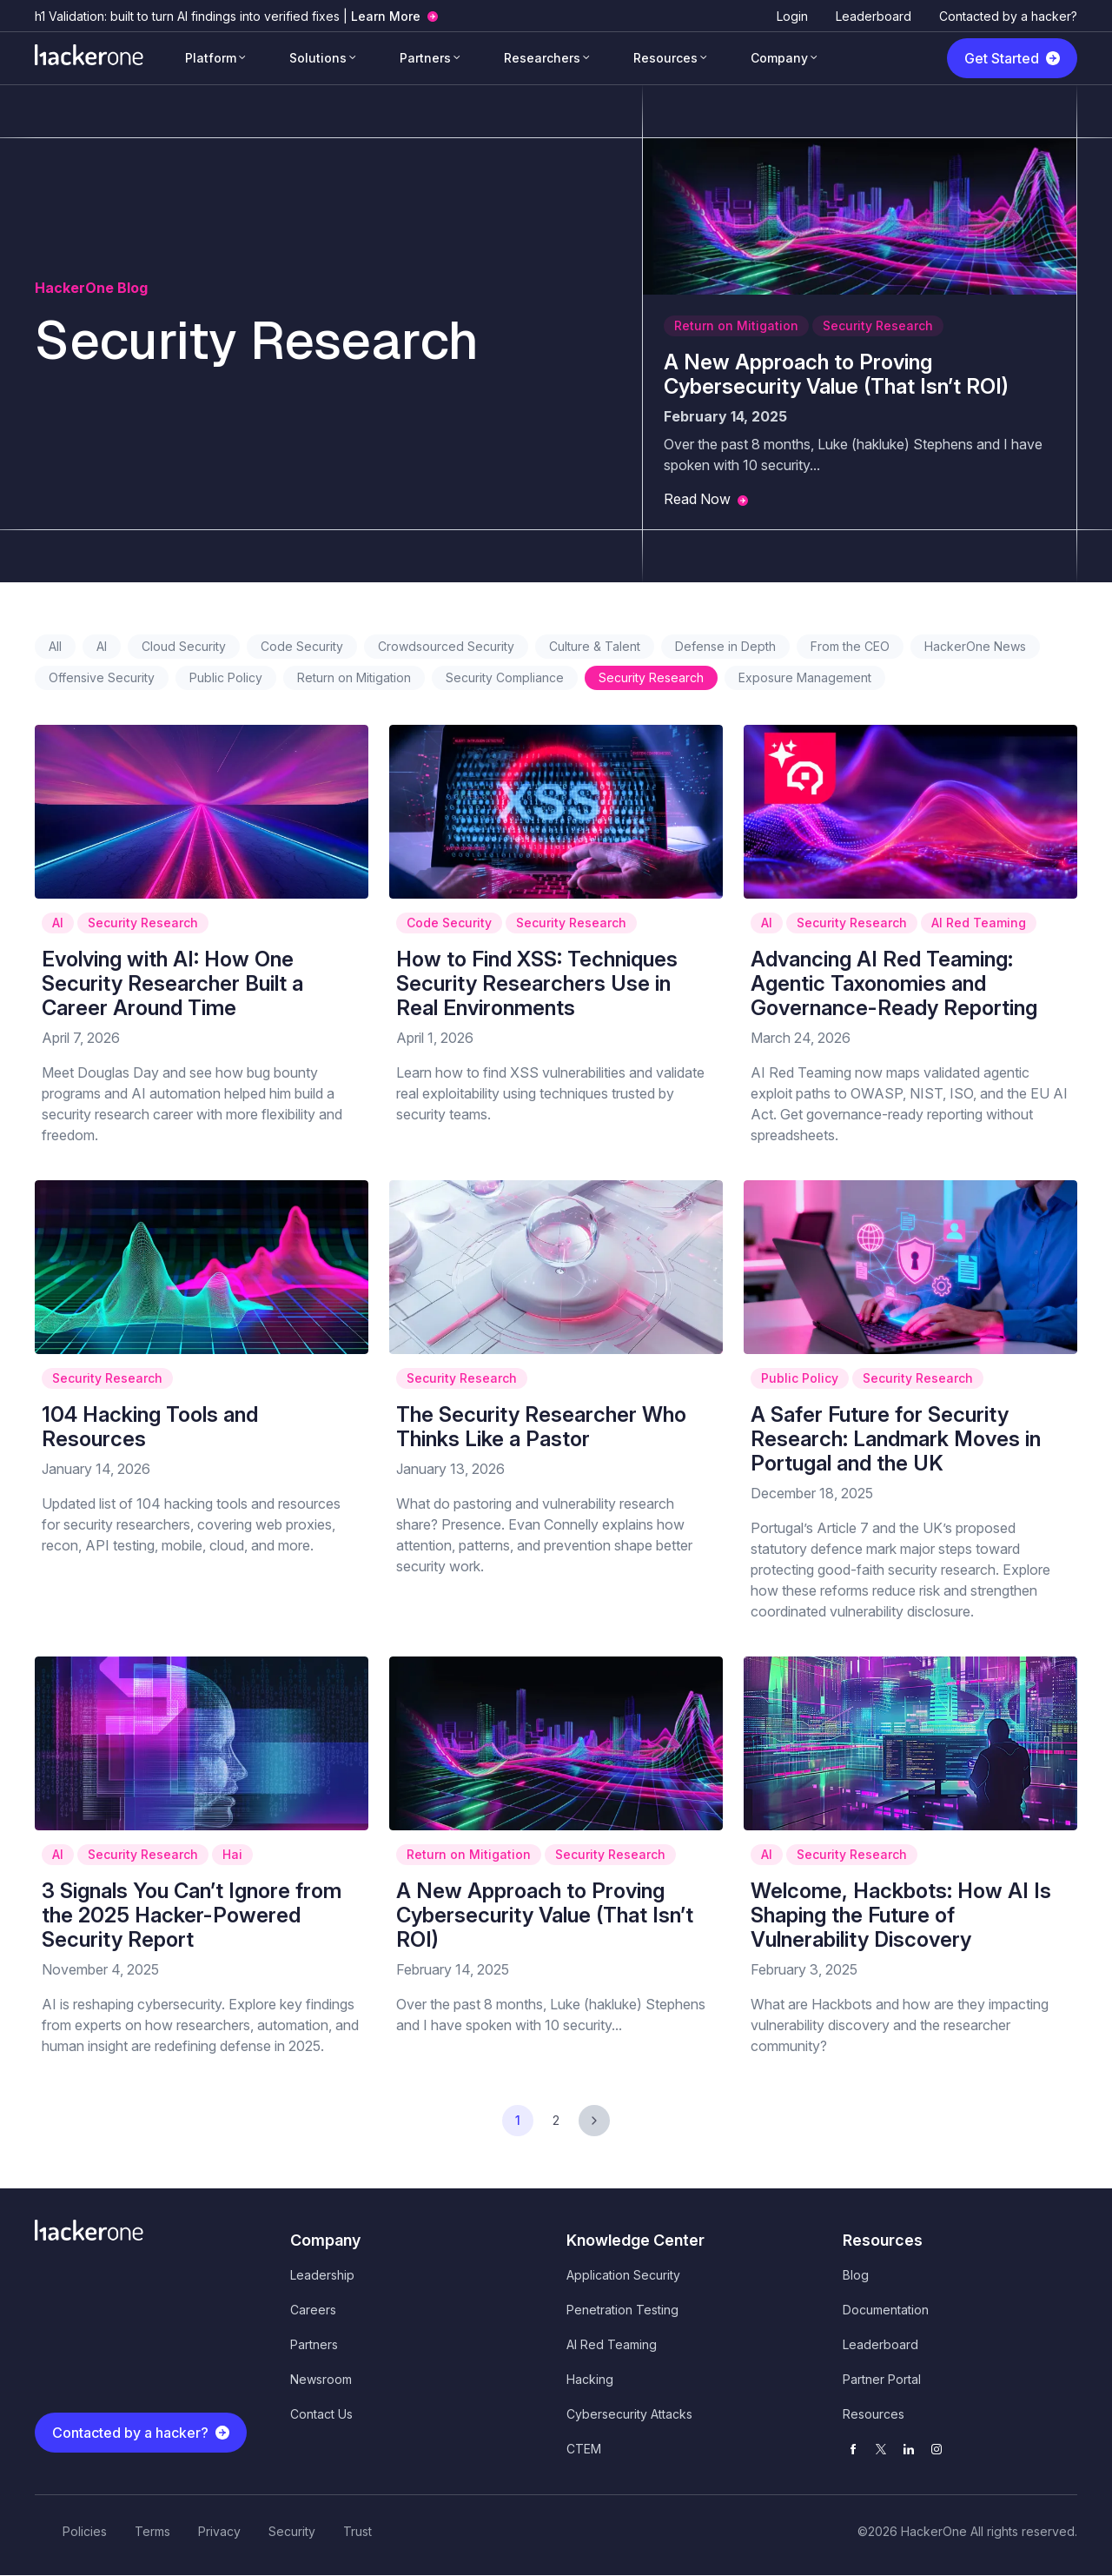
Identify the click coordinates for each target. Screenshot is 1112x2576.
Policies (85, 2531)
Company (779, 57)
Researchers (542, 57)
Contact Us (321, 2414)
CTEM (583, 2448)
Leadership (322, 2274)
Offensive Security (102, 677)
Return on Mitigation (736, 325)
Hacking (589, 2379)
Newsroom (321, 2379)
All (55, 646)
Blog (856, 2274)
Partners (425, 57)
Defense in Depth (725, 646)
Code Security (302, 646)
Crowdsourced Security (446, 646)
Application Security (623, 2274)
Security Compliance (505, 677)
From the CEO (850, 646)
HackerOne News (975, 646)
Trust (357, 2531)
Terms (152, 2531)
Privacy (219, 2531)
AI (101, 646)
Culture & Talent (594, 646)
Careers (313, 2309)
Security (291, 2531)
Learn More (385, 16)
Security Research (878, 325)
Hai (232, 1854)
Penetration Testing (622, 2309)
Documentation (886, 2309)
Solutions (318, 57)
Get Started (1001, 58)
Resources (665, 57)
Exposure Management (804, 677)
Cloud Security (184, 646)
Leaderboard (873, 16)
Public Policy (225, 677)
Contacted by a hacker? (1008, 16)
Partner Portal (882, 2379)
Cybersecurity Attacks (629, 2414)
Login (792, 16)
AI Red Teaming (978, 922)
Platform (210, 57)
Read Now (697, 499)
